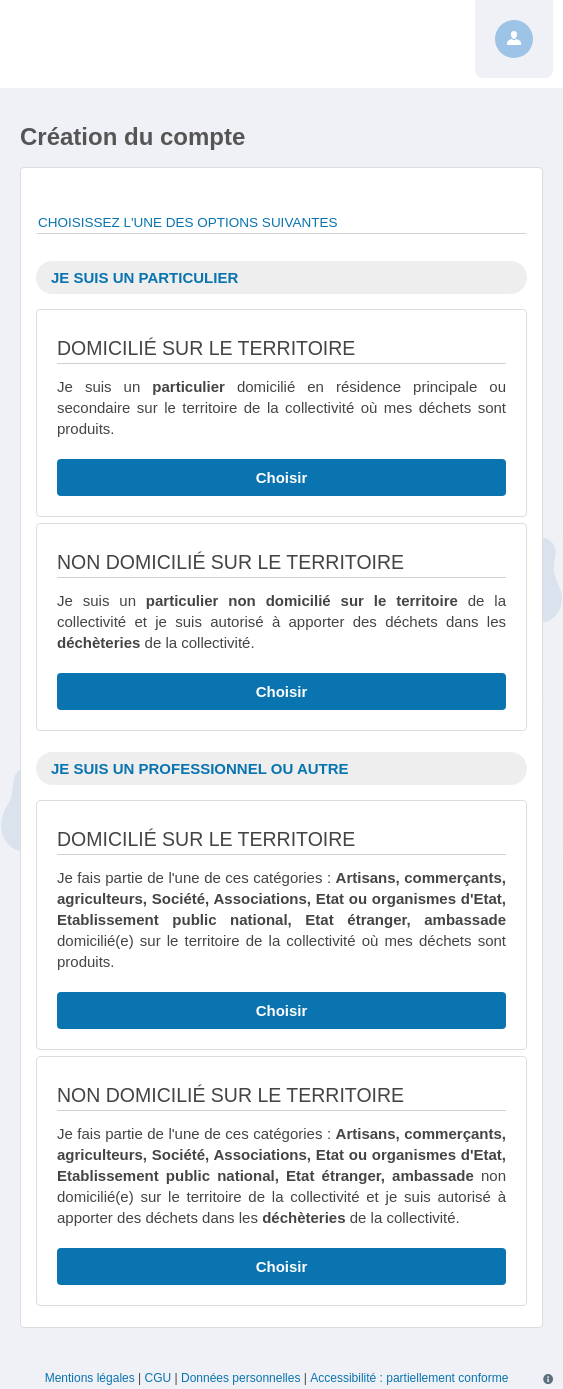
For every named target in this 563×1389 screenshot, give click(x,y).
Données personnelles (240, 1378)
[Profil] (514, 39)
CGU (158, 1378)
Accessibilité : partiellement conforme (409, 1378)
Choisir (282, 477)
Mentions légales (90, 1378)
